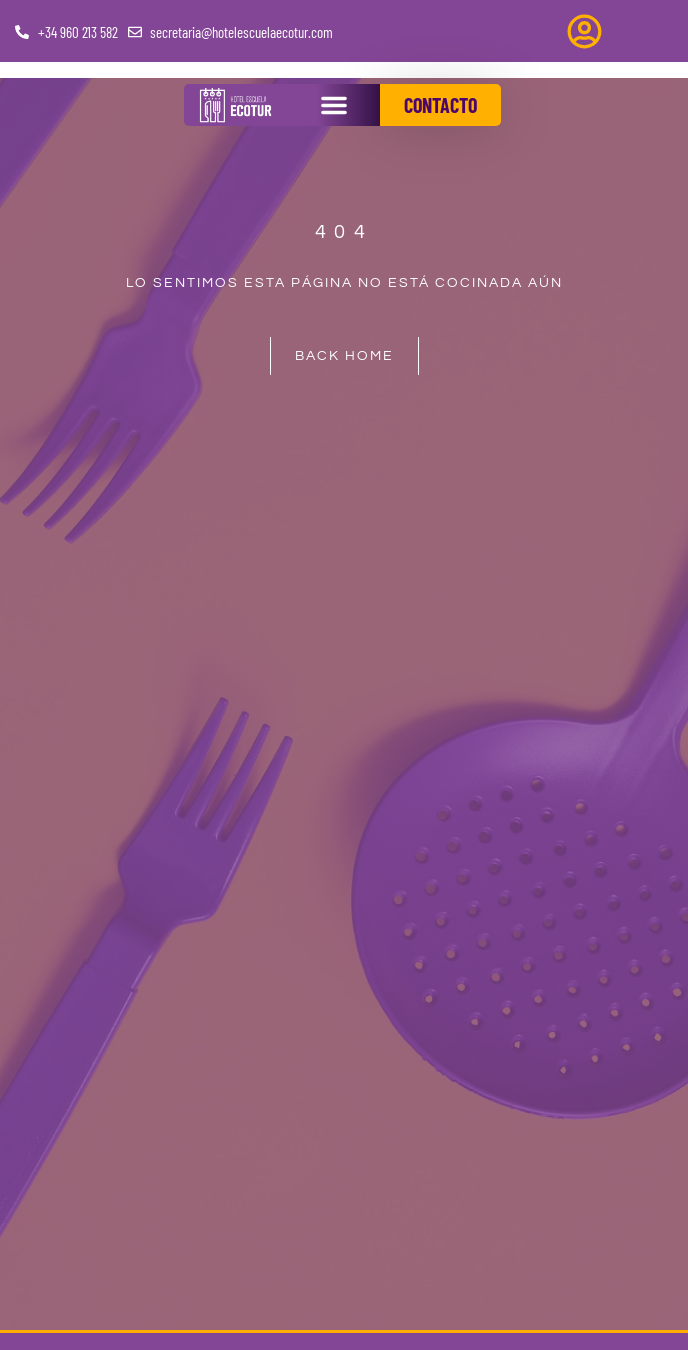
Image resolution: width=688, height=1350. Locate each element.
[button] (334, 105)
